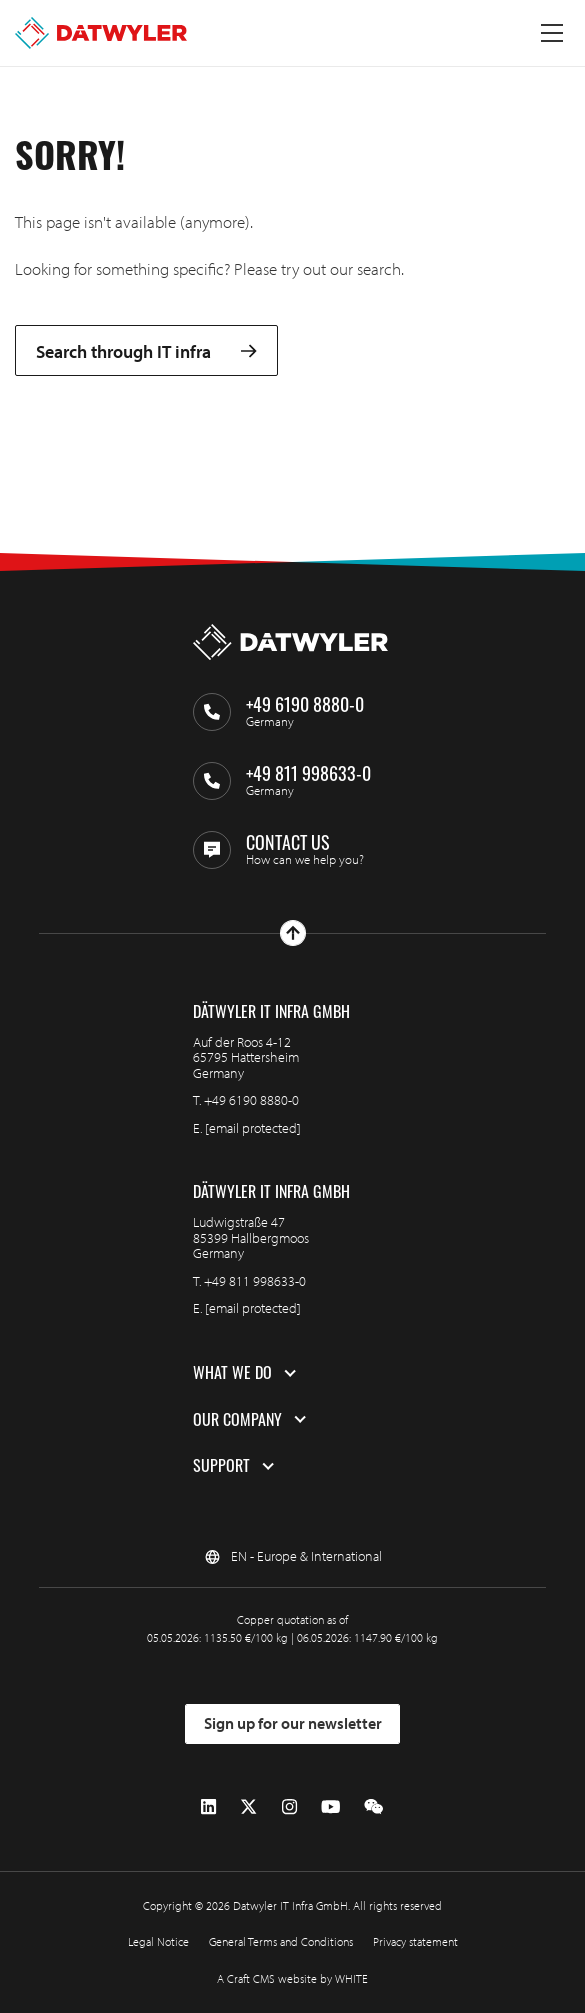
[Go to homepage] (101, 33)
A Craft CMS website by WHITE (292, 1978)
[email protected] (253, 1128)
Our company (237, 1420)
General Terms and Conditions (281, 1941)
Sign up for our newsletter (293, 1723)
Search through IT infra (146, 350)
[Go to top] (293, 933)
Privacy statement (415, 1941)
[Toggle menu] (552, 33)
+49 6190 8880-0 (251, 1100)
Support (221, 1466)
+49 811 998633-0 (255, 1281)
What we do (232, 1373)
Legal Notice (158, 1941)
